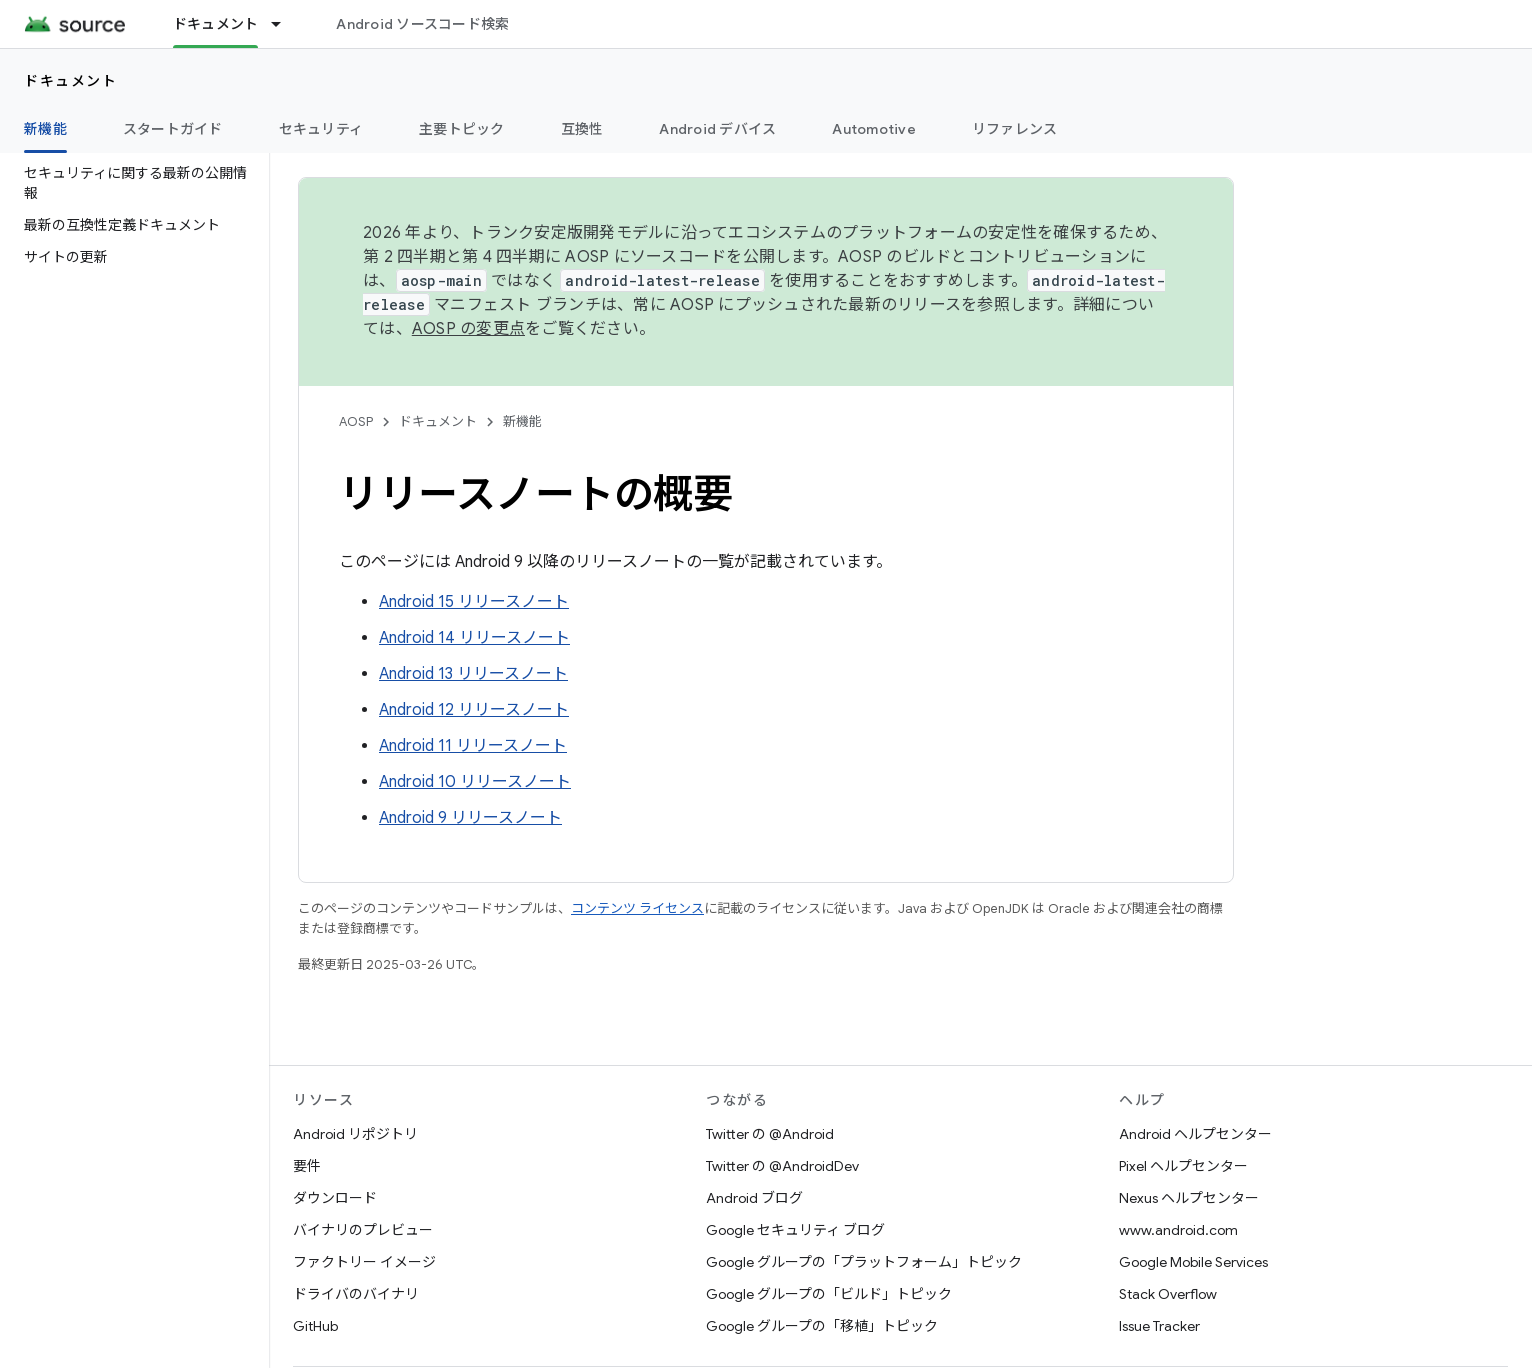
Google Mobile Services (1193, 1262)
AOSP (356, 421)
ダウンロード (335, 1198)
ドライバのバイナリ (356, 1294)
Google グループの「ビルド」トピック (829, 1294)
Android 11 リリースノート (473, 746)
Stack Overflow (1168, 1294)
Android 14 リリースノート (474, 638)
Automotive (874, 129)
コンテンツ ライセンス (637, 908)
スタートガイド (173, 129)
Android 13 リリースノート (473, 674)
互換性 (582, 129)
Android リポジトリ (355, 1134)
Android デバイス (717, 129)
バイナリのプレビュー (363, 1230)
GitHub (315, 1326)
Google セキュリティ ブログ (795, 1230)
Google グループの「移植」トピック (822, 1326)
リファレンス (1015, 129)
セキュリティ (321, 129)
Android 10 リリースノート (475, 782)
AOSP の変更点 (468, 329)
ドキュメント (70, 81)
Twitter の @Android (770, 1134)
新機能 (522, 421)
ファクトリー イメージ (364, 1262)
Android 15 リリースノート (474, 602)
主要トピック (462, 129)
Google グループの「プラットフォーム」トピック (864, 1262)
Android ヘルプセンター (1195, 1134)
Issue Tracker (1159, 1326)
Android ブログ (754, 1198)
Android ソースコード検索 (422, 24)
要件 (307, 1166)
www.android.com (1178, 1230)
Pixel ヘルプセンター (1183, 1166)
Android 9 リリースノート (470, 818)
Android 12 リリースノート (474, 710)
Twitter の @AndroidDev (782, 1166)
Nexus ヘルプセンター (1189, 1198)
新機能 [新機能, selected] (45, 129)
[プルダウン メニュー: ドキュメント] (285, 24)
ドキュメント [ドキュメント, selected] (216, 24)
